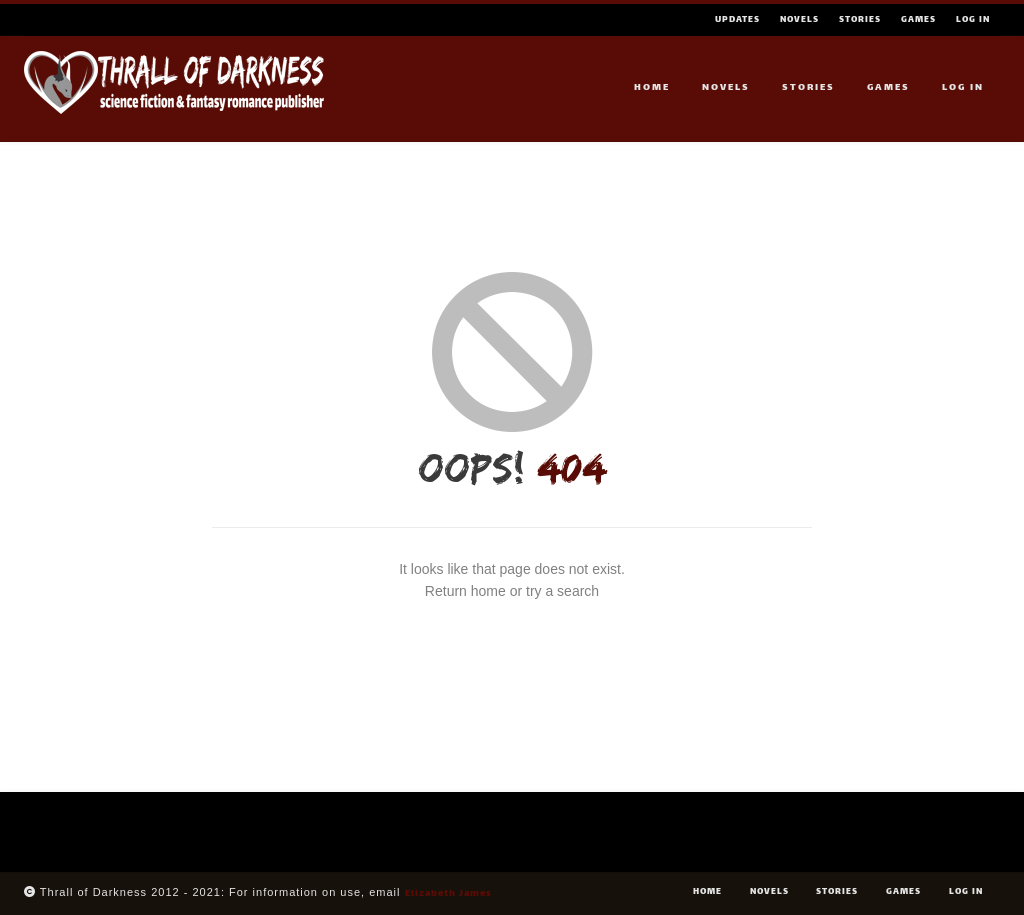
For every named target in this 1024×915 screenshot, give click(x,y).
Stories (860, 20)
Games (918, 20)
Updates (737, 20)
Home (652, 87)
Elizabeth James (448, 893)
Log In (973, 20)
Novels (799, 20)
